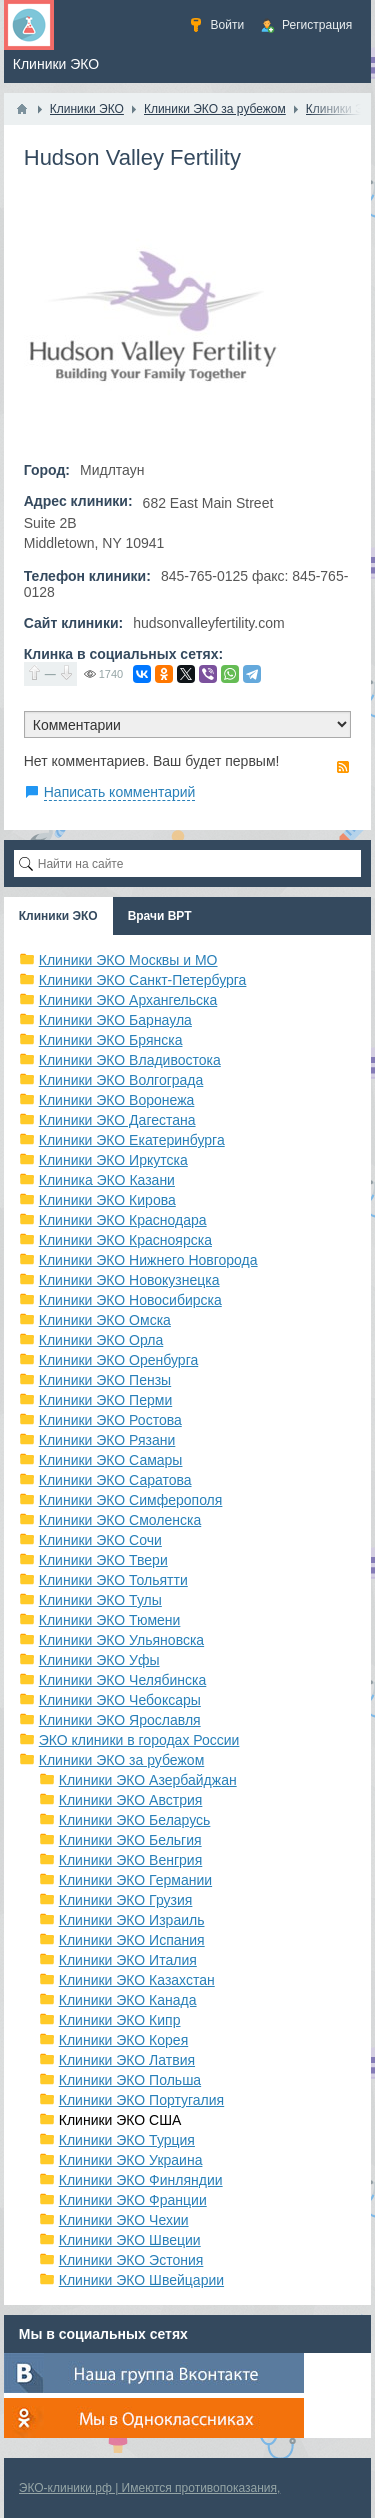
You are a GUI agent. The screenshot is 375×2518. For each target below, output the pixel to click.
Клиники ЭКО (58, 916)
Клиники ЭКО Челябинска (123, 1680)
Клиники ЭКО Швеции (130, 2240)
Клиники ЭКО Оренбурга (119, 1360)
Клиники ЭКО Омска (105, 1320)
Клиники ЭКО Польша (130, 2080)
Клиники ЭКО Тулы (100, 1600)
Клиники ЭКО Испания (132, 1940)
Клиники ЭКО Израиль (132, 1920)
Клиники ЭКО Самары (111, 1460)
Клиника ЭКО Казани (107, 1180)
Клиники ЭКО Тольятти (113, 1580)
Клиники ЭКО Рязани (107, 1440)
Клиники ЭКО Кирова (107, 1200)
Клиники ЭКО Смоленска (120, 1520)
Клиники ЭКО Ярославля (120, 1720)
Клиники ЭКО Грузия (126, 1900)
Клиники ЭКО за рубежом (122, 1760)
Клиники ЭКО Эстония (131, 2260)
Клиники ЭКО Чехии (124, 2220)
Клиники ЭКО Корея (123, 2040)
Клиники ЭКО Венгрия (131, 1860)
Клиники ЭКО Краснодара (123, 1220)
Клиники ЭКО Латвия (127, 2060)
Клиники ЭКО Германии (135, 1880)
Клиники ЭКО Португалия (141, 2100)
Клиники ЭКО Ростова (110, 1420)
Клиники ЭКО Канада (128, 2000)
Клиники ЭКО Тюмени (110, 1620)
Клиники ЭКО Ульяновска (121, 1640)
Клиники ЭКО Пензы (105, 1380)
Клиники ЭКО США (120, 2120)
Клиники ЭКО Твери (103, 1560)
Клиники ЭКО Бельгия (130, 1840)
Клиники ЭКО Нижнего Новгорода (148, 1260)
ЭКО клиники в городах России (139, 1740)
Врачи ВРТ (160, 916)
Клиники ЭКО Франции (133, 2200)
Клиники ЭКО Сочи (100, 1540)
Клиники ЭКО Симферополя (131, 1500)
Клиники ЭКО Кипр (120, 2020)
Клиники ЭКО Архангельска (128, 1000)
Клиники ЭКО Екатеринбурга (132, 1140)
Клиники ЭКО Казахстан (137, 1980)
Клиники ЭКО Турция (127, 2140)
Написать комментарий (120, 792)
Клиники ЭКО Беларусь (135, 1820)
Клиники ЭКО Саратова (115, 1480)
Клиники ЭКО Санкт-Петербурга (143, 980)
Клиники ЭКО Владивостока (130, 1060)
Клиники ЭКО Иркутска (113, 1160)
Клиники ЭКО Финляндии (141, 2180)
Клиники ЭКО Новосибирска (130, 1300)
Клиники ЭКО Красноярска (125, 1240)
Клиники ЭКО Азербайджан (148, 1780)
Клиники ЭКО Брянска (111, 1040)
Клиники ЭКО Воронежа (117, 1100)
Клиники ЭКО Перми (105, 1400)
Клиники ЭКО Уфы (99, 1660)
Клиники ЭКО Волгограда (121, 1080)
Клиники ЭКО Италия (128, 1960)
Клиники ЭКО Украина (131, 2160)
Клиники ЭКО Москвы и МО (128, 960)
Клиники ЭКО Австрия (131, 1800)
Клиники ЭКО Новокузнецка (129, 1280)
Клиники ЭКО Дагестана (117, 1120)
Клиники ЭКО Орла (101, 1340)
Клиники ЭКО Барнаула (115, 1020)
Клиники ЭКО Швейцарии (141, 2280)
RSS (343, 767)
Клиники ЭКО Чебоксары (120, 1700)
